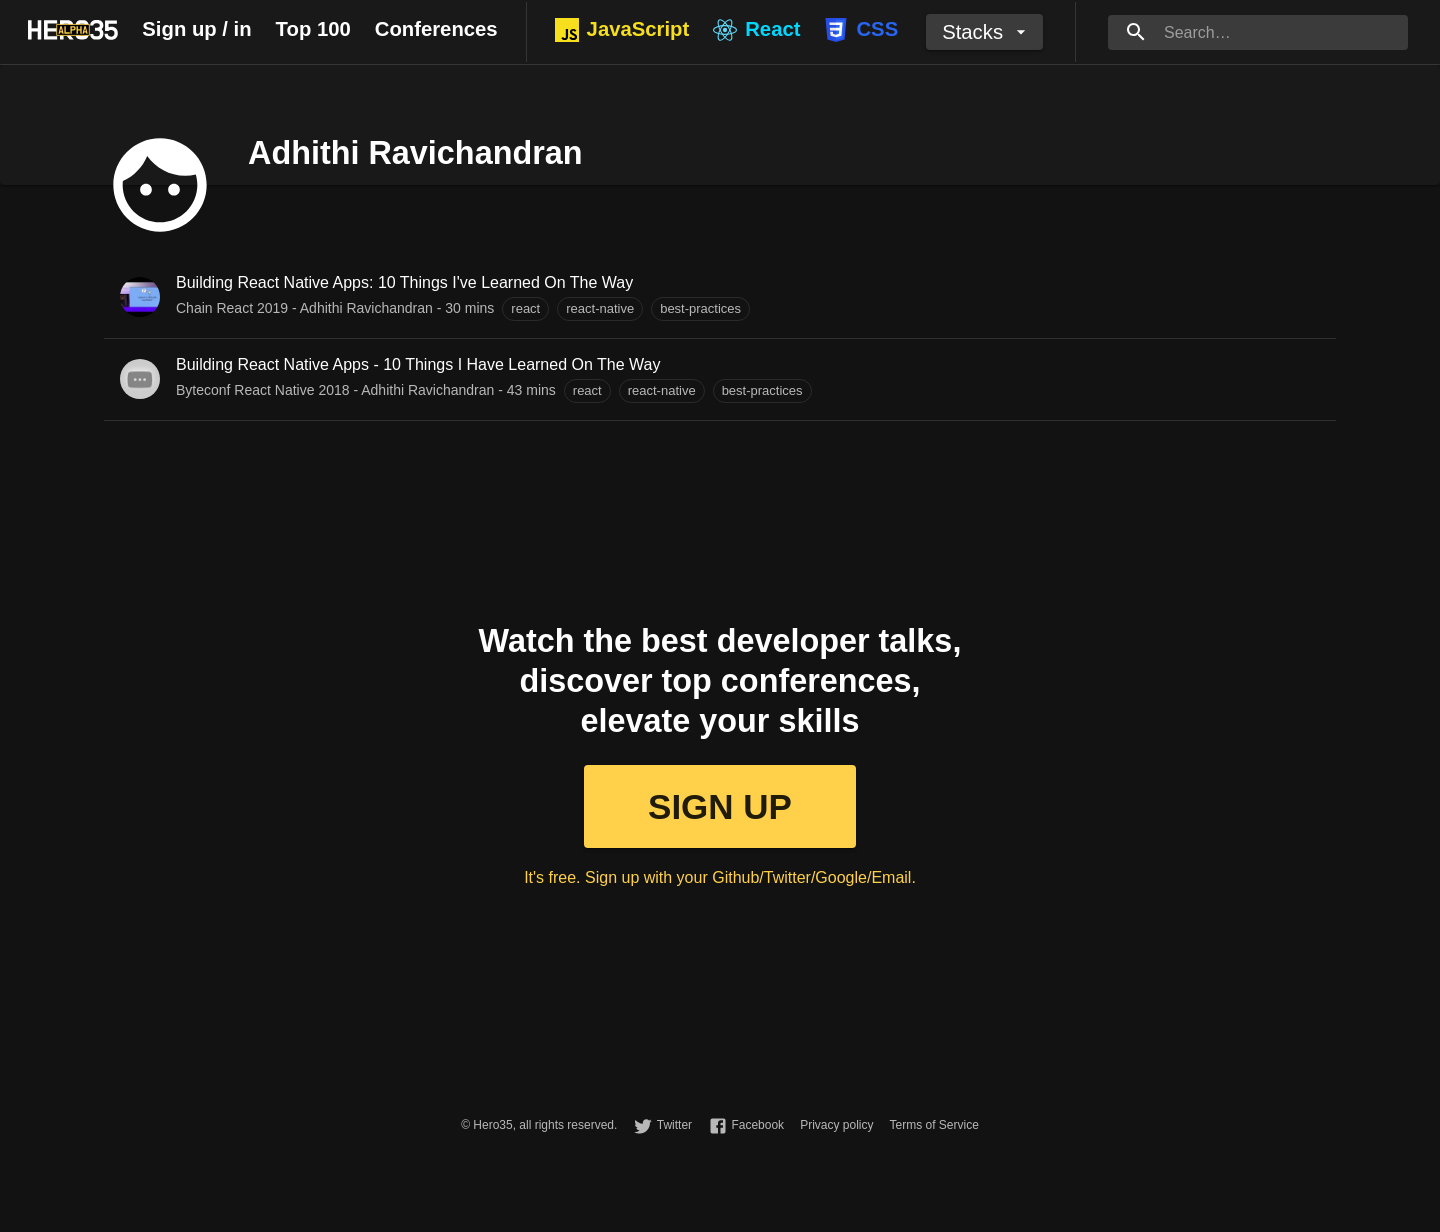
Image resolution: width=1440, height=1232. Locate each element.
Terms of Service (933, 1125)
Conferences (436, 29)
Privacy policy (836, 1125)
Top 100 (313, 29)
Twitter (674, 1125)
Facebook (757, 1125)
